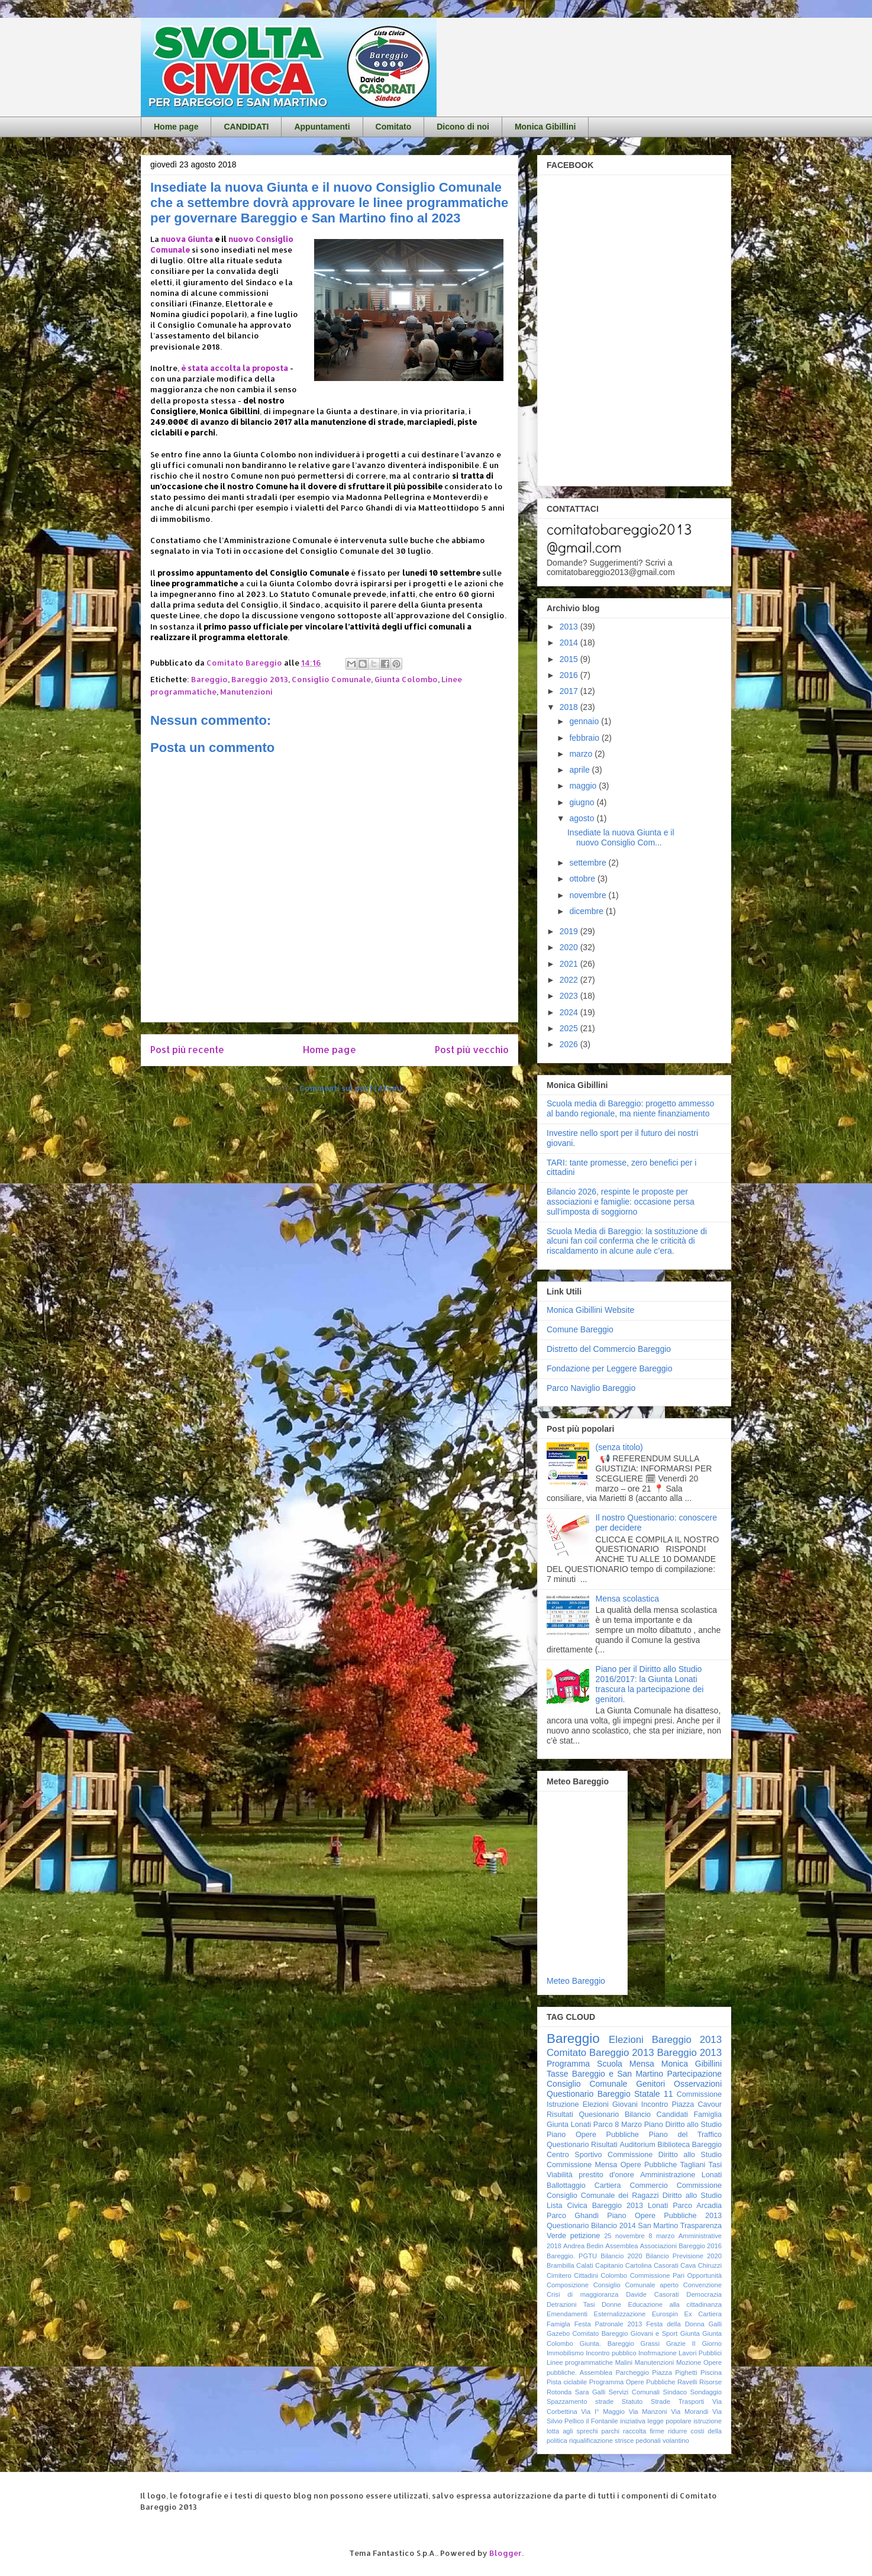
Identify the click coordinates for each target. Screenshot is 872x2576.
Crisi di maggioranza (582, 2294)
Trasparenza (701, 2226)
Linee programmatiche (580, 2362)
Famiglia (707, 2114)
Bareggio (209, 679)
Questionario (568, 2145)
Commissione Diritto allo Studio (665, 2155)
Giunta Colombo (406, 679)
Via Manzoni (648, 2411)
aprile (580, 769)
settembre (588, 862)
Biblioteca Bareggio (689, 2145)
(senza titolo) (619, 1447)
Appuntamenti (322, 126)
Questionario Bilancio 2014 (591, 2226)
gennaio (585, 721)
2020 (570, 947)
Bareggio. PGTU (572, 2255)
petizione (585, 2236)
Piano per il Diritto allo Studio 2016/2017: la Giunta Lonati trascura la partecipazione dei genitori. (650, 1683)
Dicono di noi (463, 126)
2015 (570, 659)
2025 (570, 1028)
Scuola (609, 2063)
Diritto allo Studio (692, 2195)
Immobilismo (565, 2353)
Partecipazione (694, 2073)
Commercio (648, 2185)
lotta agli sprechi (572, 2431)
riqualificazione (591, 2440)
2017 (570, 691)
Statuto (632, 2401)
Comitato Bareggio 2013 (600, 2052)
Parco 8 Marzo (617, 2124)
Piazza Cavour (697, 2104)
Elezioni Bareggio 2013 (665, 2039)
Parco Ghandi (573, 2216)
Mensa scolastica (627, 1598)
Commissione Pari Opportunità (676, 2275)
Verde (556, 2236)
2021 (570, 964)
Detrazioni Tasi (571, 2304)
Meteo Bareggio (576, 1981)
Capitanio (609, 2265)
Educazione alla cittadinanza (675, 2304)
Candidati (672, 2114)
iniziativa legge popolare (656, 2421)
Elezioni (596, 2104)
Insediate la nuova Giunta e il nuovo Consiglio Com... (620, 837)
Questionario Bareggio (589, 2094)
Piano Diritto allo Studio (683, 2124)
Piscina (711, 2372)
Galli (715, 2324)
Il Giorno (707, 2343)
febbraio (585, 738)
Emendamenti (567, 2313)
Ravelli (687, 2381)
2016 (570, 675)
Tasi (715, 2165)
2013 (570, 626)
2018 (570, 707)
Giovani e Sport (654, 2333)
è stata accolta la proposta (234, 368)
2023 (570, 995)
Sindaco (675, 2392)
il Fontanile (602, 2421)
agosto (582, 818)
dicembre (587, 911)
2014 (570, 642)
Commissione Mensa (582, 2165)
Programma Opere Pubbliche (632, 2381)
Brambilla (560, 2265)
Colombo (613, 2275)
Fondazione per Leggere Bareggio (610, 1368)
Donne (611, 2304)
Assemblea (621, 2245)
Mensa (641, 2063)
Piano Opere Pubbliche (593, 2134)
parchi (610, 2431)
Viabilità (560, 2175)
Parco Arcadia (697, 2205)
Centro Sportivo (574, 2155)
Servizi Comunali (634, 2392)
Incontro (654, 2104)
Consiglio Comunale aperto (636, 2284)
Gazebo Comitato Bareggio (587, 2333)
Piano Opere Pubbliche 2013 (664, 2216)
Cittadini (586, 2275)
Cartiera (608, 2185)
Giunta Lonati (569, 2124)
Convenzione (702, 2284)
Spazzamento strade (580, 2401)
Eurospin (665, 2313)
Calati (584, 2265)
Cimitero (559, 2275)
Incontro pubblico (611, 2353)
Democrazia (704, 2294)
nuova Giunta (187, 239)
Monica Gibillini (545, 126)
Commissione (699, 2185)
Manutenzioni (246, 691)
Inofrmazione (657, 2353)
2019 (570, 931)
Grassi (650, 2343)
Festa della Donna (675, 2324)
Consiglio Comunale (331, 679)
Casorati (666, 2265)
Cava (688, 2265)
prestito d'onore (606, 2175)
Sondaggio (706, 2392)
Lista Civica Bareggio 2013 (595, 2205)
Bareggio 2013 (259, 679)
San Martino (658, 2226)
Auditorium (637, 2145)
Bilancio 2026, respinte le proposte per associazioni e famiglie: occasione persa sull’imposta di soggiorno (621, 1201)
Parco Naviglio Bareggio (591, 1388)
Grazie (676, 2343)
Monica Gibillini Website (590, 1310)
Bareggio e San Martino (617, 2073)
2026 (570, 1044)
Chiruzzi (710, 2265)
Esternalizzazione (620, 2313)
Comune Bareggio (580, 1329)
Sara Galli (590, 2392)
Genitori (650, 2083)
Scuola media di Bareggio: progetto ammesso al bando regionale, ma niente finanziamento (630, 1108)
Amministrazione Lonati (681, 2175)
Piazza (662, 2372)
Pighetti (686, 2372)
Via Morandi (689, 2411)
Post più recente (187, 1049)
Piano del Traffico (685, 2134)
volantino (676, 2440)
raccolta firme (643, 2431)
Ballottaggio (566, 2185)
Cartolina (638, 2265)
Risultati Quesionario (583, 2114)
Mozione (688, 2362)
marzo (582, 753)
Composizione (568, 2284)
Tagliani (693, 2165)
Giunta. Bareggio (607, 2343)
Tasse (558, 2073)
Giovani (625, 2104)
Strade (660, 2401)
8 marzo (661, 2235)
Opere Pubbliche (649, 2165)
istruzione (707, 2421)
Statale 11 (653, 2094)
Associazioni (658, 2245)
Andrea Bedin (583, 2245)
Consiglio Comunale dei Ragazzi (603, 2195)
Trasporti (692, 2401)
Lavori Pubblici (700, 2353)
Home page (176, 126)
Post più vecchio (472, 1049)
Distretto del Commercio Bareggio (609, 1349)
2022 (570, 979)
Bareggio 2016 (700, 2245)
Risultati (604, 2145)
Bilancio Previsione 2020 (683, 2255)
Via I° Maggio (603, 2411)
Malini (623, 2362)
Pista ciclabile (567, 2381)
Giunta (690, 2333)
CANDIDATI (246, 126)
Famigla (558, 2324)
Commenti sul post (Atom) (350, 1088)
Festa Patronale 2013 (608, 2324)
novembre (588, 895)
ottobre (583, 878)
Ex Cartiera (703, 2313)
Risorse (710, 2381)
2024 (570, 1012)
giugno (582, 802)
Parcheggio (632, 2372)
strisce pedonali (638, 2440)
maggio (584, 785)
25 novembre (624, 2235)
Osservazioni (698, 2083)
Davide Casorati (652, 2294)
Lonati (658, 2205)
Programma (568, 2063)
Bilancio (638, 2114)
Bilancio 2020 (621, 2255)
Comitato (394, 126)
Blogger (505, 2553)
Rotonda (559, 2392)
